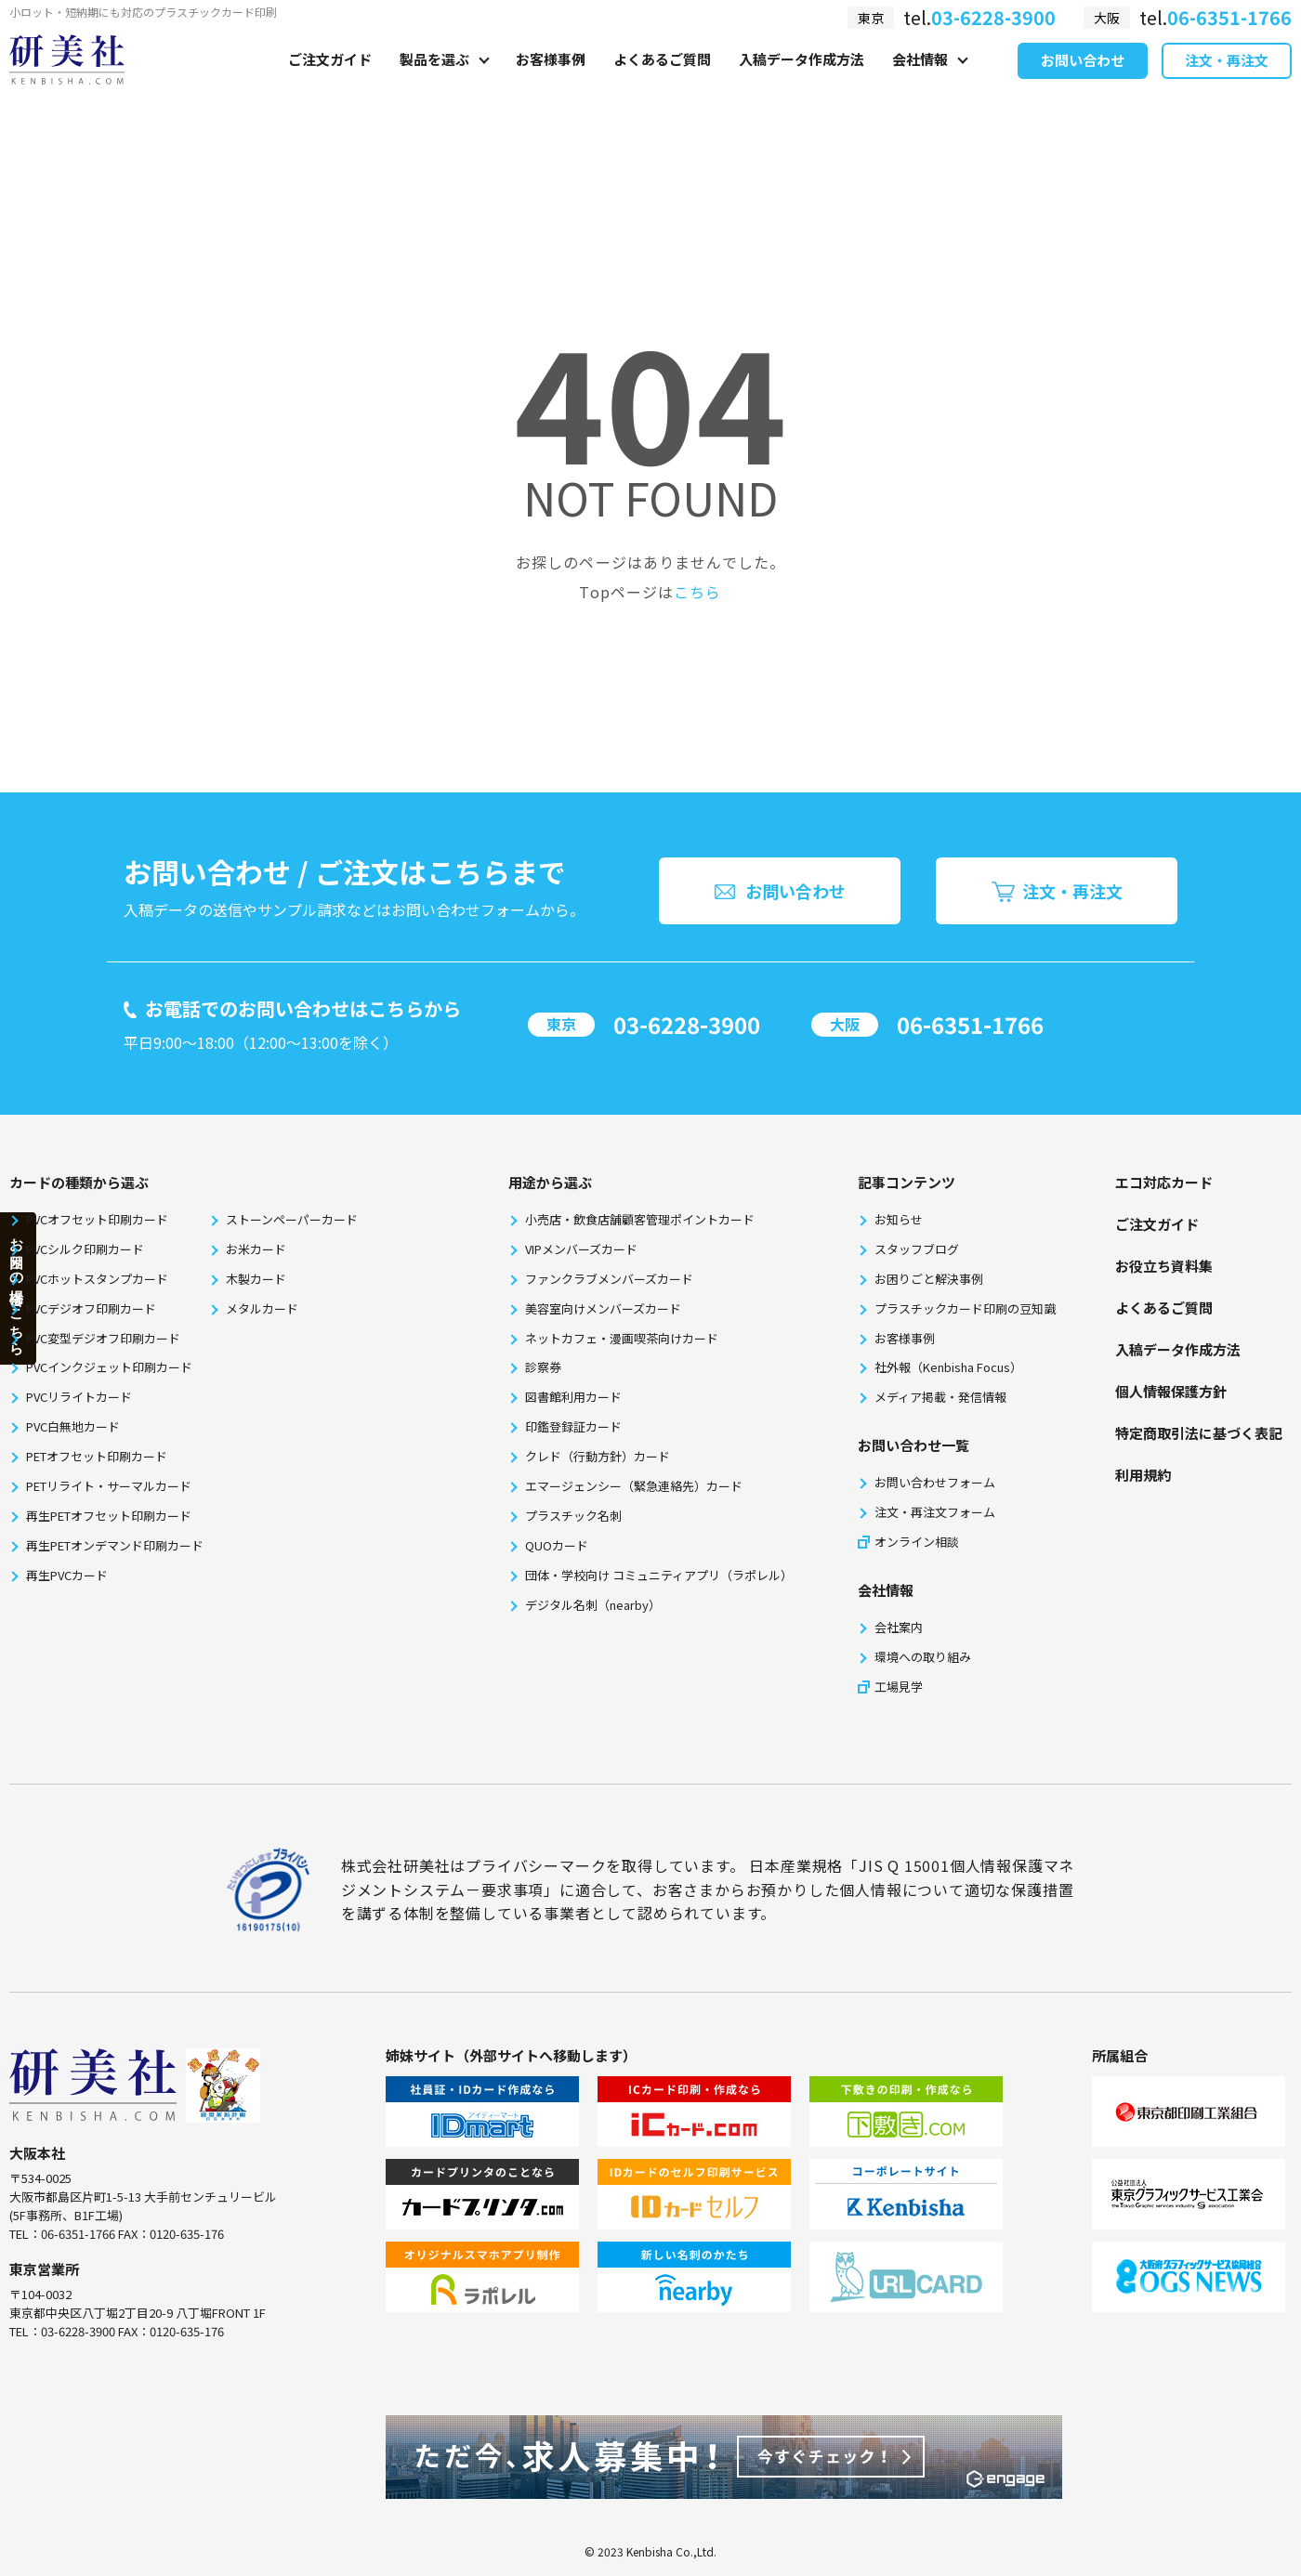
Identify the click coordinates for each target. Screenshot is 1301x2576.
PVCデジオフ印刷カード (91, 1308)
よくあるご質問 (662, 80)
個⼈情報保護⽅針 (1171, 1391)
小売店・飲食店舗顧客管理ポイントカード (640, 1219)
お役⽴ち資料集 (1164, 1265)
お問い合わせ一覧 (913, 1445)
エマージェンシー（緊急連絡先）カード (633, 1486)
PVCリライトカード (79, 1397)
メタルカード (262, 1308)
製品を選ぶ (434, 80)
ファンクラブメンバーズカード (609, 1279)
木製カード (256, 1279)
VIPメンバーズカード (581, 1249)
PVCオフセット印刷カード (97, 1219)
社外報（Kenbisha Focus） (948, 1367)
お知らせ (898, 1219)
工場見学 (898, 1686)
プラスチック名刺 (573, 1515)
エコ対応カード (1164, 1182)
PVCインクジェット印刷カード (109, 1367)
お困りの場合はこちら (17, 1288)
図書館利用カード (573, 1397)
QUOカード (556, 1545)
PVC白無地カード (73, 1426)
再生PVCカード (67, 1575)
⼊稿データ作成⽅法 (1178, 1349)
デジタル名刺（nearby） (593, 1605)
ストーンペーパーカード (292, 1219)
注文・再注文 (1226, 82)
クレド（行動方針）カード (597, 1456)
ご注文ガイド (330, 80)
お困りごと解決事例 (928, 1279)
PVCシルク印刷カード (85, 1249)
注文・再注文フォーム (934, 1512)
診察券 (543, 1367)
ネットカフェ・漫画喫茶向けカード (621, 1338)
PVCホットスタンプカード (97, 1279)
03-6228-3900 (686, 1024)
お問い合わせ (1082, 82)
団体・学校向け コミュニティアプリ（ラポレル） (659, 1575)
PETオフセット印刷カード (96, 1456)
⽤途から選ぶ (550, 1182)
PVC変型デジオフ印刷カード (103, 1338)
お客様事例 (550, 80)
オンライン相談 (916, 1541)
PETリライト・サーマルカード (108, 1486)
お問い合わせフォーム (934, 1482)
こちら (697, 592)
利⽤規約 (1143, 1474)
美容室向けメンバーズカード (603, 1308)
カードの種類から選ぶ (79, 1182)
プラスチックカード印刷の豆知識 (965, 1308)
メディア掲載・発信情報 (940, 1397)
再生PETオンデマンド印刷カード (115, 1545)
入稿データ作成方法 (801, 80)
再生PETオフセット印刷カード (108, 1515)
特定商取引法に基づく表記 (1198, 1433)
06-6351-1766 (970, 1024)
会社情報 (920, 80)
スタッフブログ (916, 1249)
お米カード (256, 1249)
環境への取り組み (922, 1657)
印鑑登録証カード (573, 1426)
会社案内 (898, 1627)
